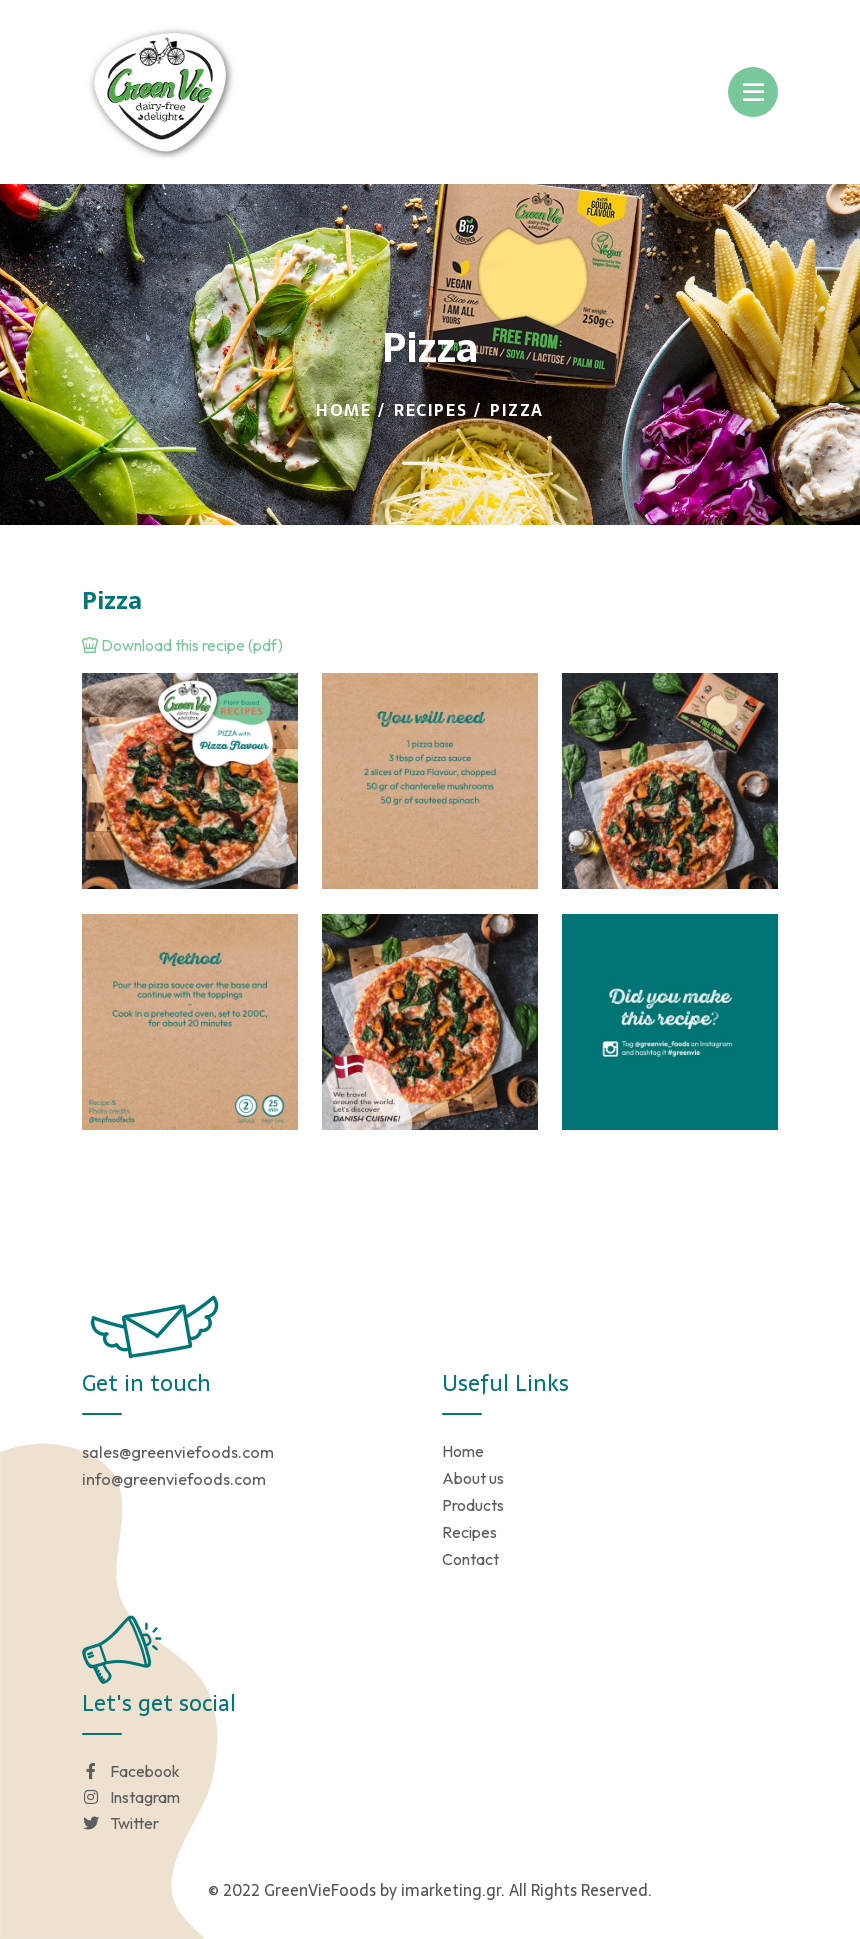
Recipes (430, 410)
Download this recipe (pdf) (182, 645)
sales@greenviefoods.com (178, 1452)
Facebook (131, 1771)
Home (343, 410)
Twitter (120, 1823)
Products (473, 1505)
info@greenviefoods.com (174, 1479)
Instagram (131, 1797)
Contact (470, 1559)
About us (473, 1478)
